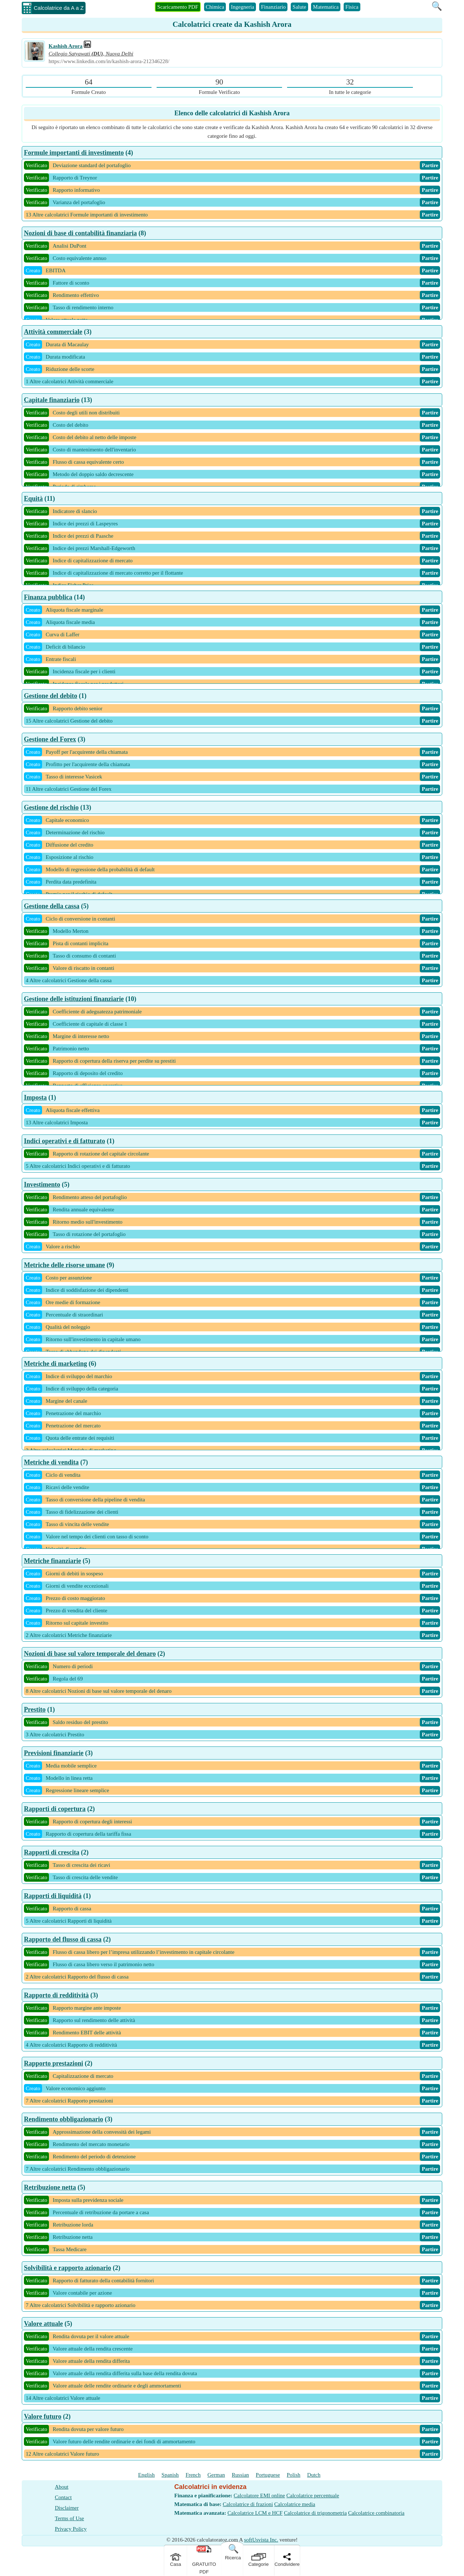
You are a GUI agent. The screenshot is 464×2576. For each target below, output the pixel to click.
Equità (33, 498)
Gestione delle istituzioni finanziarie (74, 998)
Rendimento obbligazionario (63, 2119)
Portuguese (268, 2475)
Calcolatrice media (294, 2504)
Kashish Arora (66, 46)
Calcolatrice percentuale (312, 2495)
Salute (299, 7)
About (62, 2487)
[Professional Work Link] (87, 46)
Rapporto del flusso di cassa (63, 1939)
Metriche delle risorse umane (64, 1265)
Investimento (42, 1184)
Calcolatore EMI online (259, 2495)
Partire (430, 165)
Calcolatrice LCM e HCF (254, 2513)
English (146, 2475)
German (216, 2475)
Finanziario (273, 7)
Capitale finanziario (52, 400)
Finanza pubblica (48, 597)
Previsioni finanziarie (53, 1753)
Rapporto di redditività (56, 1995)
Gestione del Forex (50, 739)
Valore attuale (43, 2323)
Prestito (35, 1709)
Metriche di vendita (51, 1462)
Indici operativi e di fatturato (64, 1141)
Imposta (35, 1097)
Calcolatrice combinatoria (376, 2513)
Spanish (170, 2475)
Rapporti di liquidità (53, 1895)
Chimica (215, 7)
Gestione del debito (50, 695)
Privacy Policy (71, 2529)
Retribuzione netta (50, 2187)
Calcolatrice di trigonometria (315, 2513)
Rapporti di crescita (51, 1852)
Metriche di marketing (55, 1363)
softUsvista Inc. (261, 2540)
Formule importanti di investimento (74, 152)
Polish (294, 2475)
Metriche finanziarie (52, 1560)
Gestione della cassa (51, 906)
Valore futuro (42, 2416)
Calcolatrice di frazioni (248, 2504)
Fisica (352, 7)
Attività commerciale (53, 331)
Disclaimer (67, 2508)
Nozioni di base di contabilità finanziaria (80, 233)
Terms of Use (69, 2518)
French (193, 2475)
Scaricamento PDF (177, 7)
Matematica (326, 7)
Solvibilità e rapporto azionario (67, 2267)
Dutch (313, 2475)
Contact (63, 2497)
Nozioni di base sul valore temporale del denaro (90, 1653)
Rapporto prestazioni (53, 2063)
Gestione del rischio (51, 807)
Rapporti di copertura (55, 1808)
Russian (240, 2475)
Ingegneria (242, 7)
